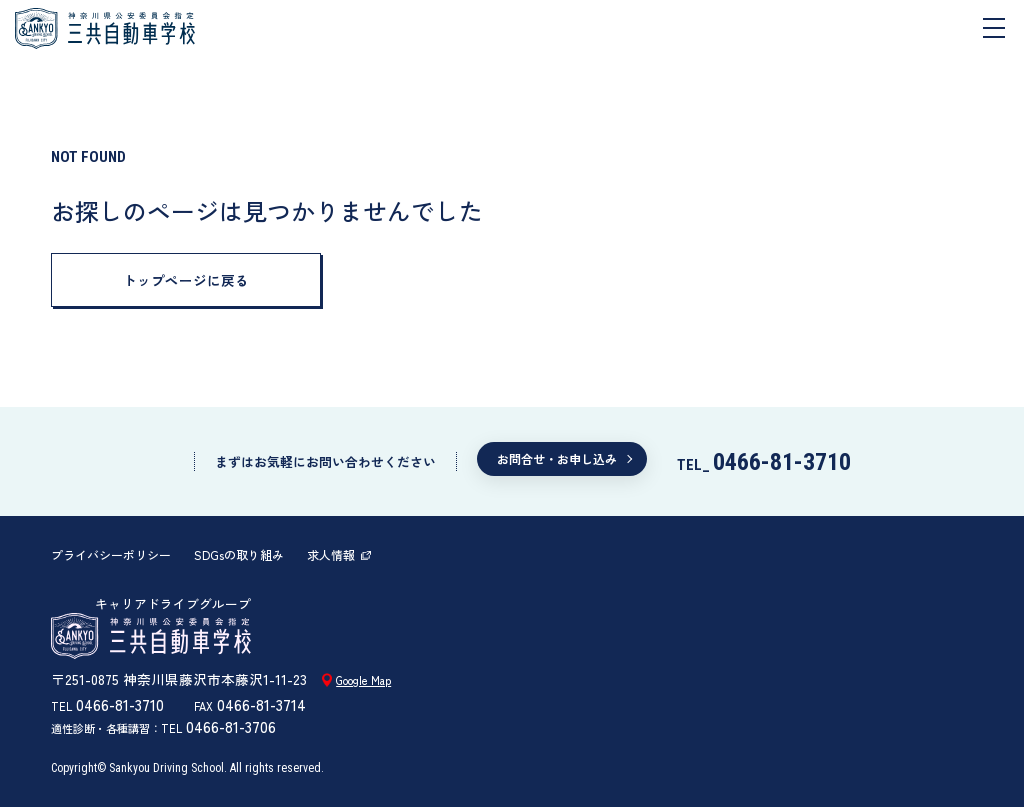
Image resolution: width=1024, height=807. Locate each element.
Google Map (363, 680)
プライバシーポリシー (111, 554)
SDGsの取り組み (239, 554)
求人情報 (331, 554)
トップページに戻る (186, 280)
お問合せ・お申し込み (557, 458)
